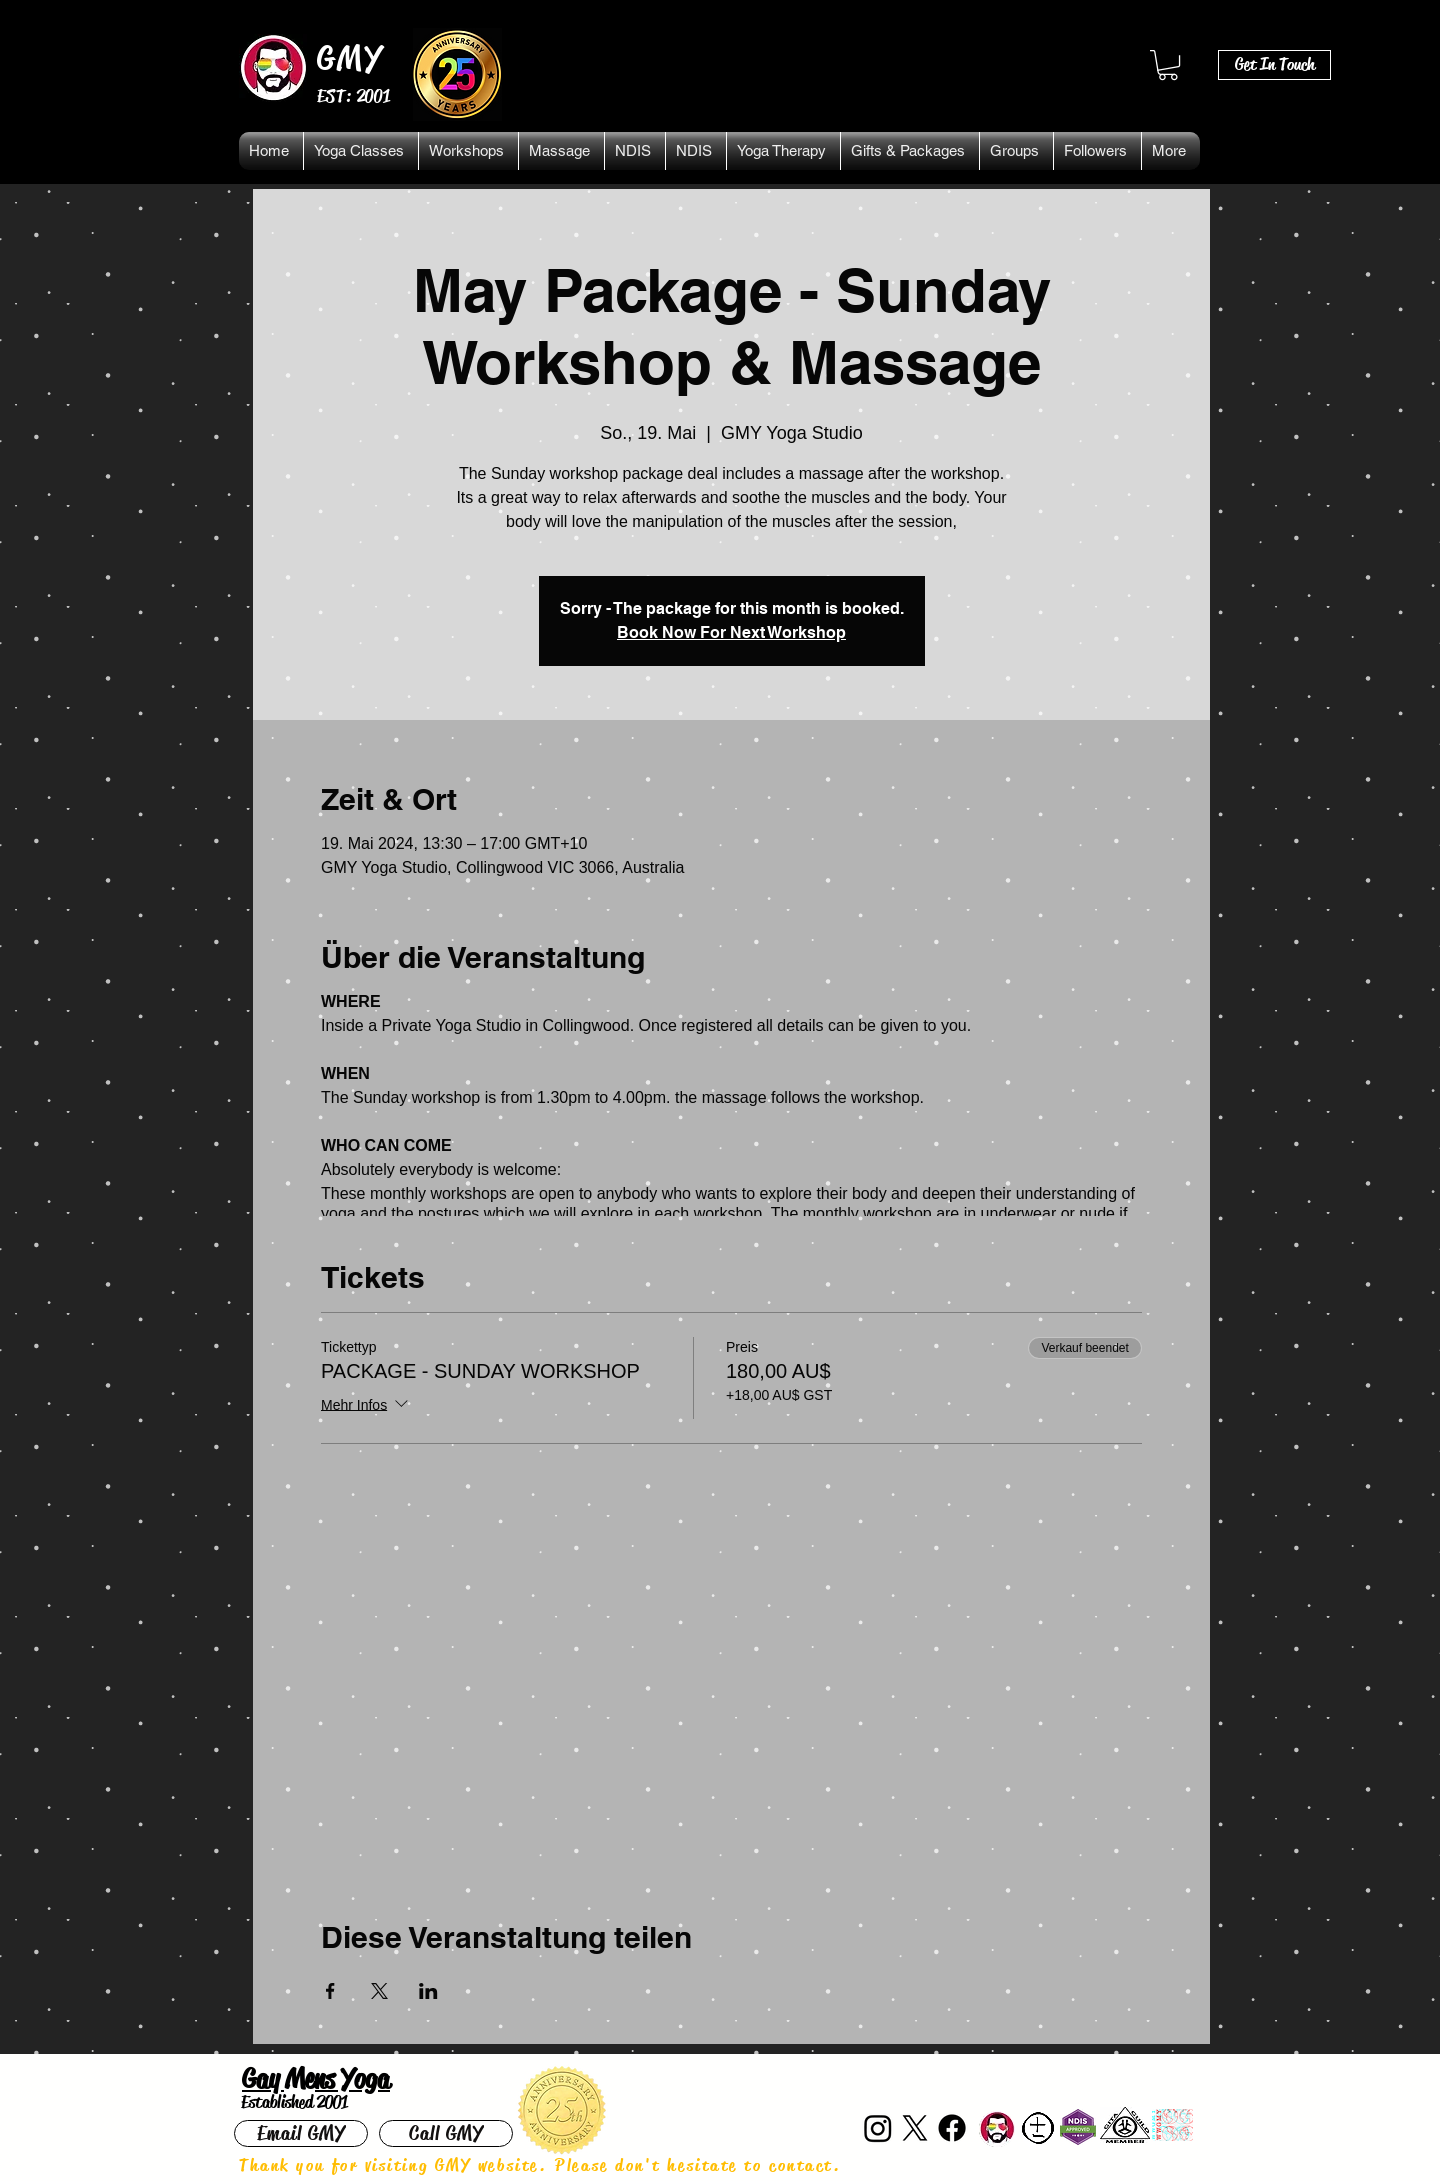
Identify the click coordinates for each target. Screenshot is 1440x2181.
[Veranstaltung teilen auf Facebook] (330, 1991)
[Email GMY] (301, 2133)
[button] (1168, 65)
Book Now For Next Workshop (731, 632)
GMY (350, 58)
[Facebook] (952, 2128)
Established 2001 (294, 2102)
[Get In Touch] (1274, 65)
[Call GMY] (446, 2133)
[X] (915, 2128)
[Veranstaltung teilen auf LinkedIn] (428, 1991)
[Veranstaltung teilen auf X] (379, 1991)
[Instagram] (878, 2128)
